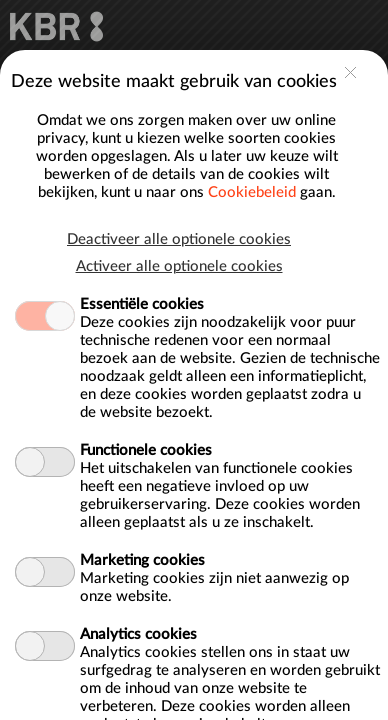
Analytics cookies (138, 444)
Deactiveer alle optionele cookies (179, 49)
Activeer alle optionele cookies (179, 76)
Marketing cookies (142, 370)
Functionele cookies (146, 260)
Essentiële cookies (142, 114)
